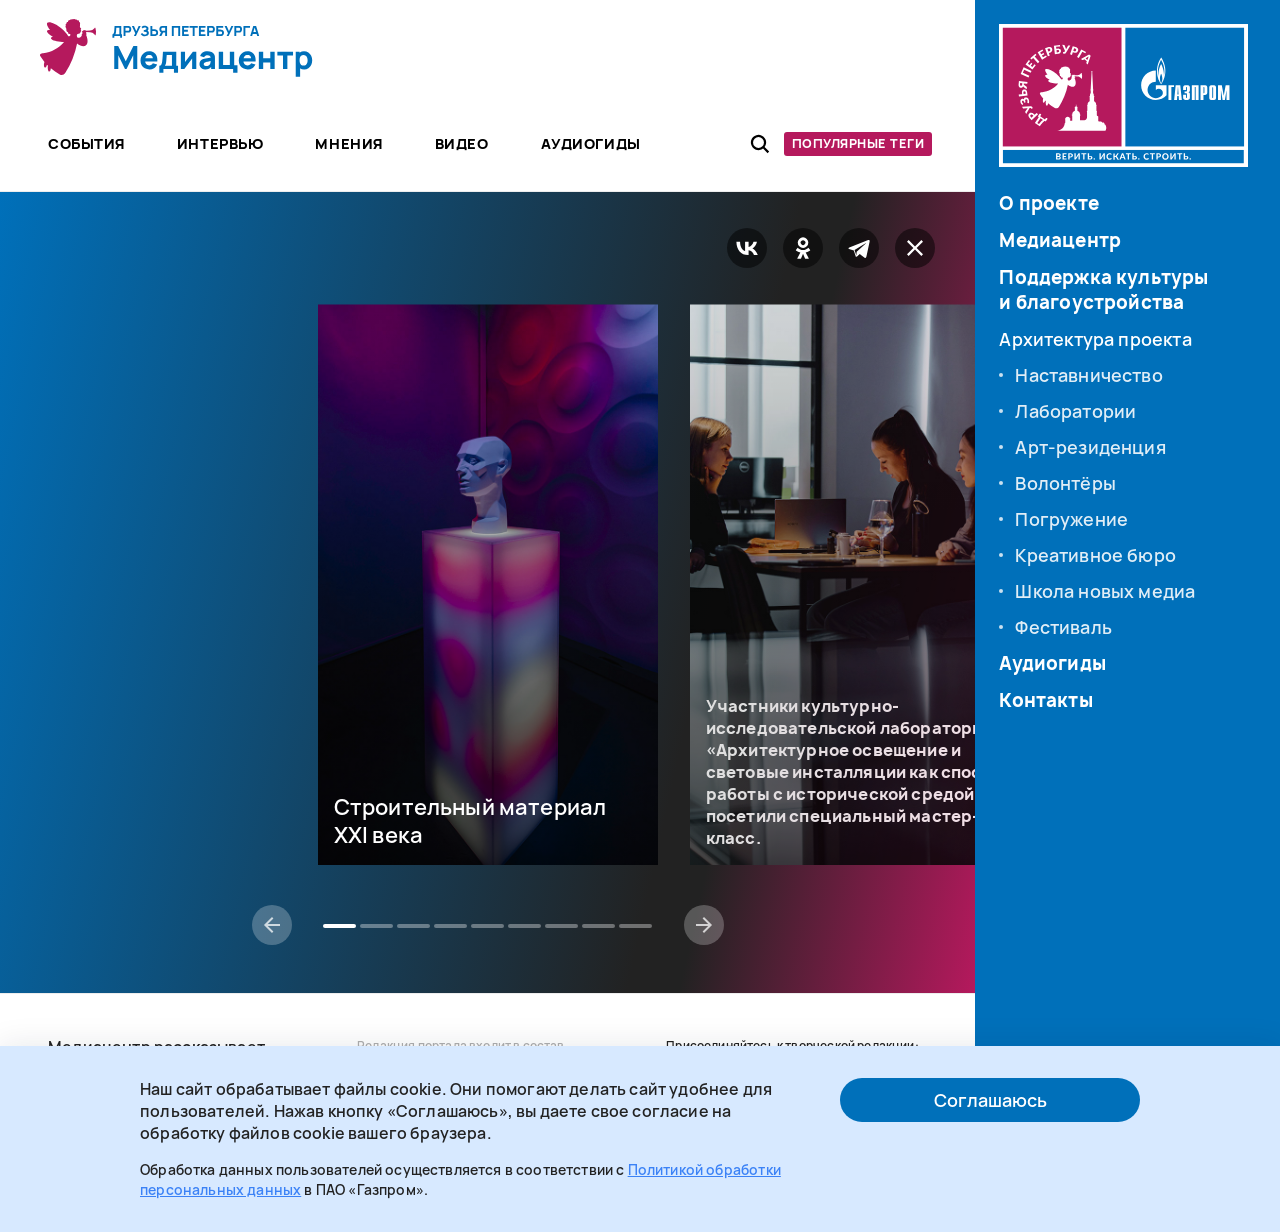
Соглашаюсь (990, 1100)
